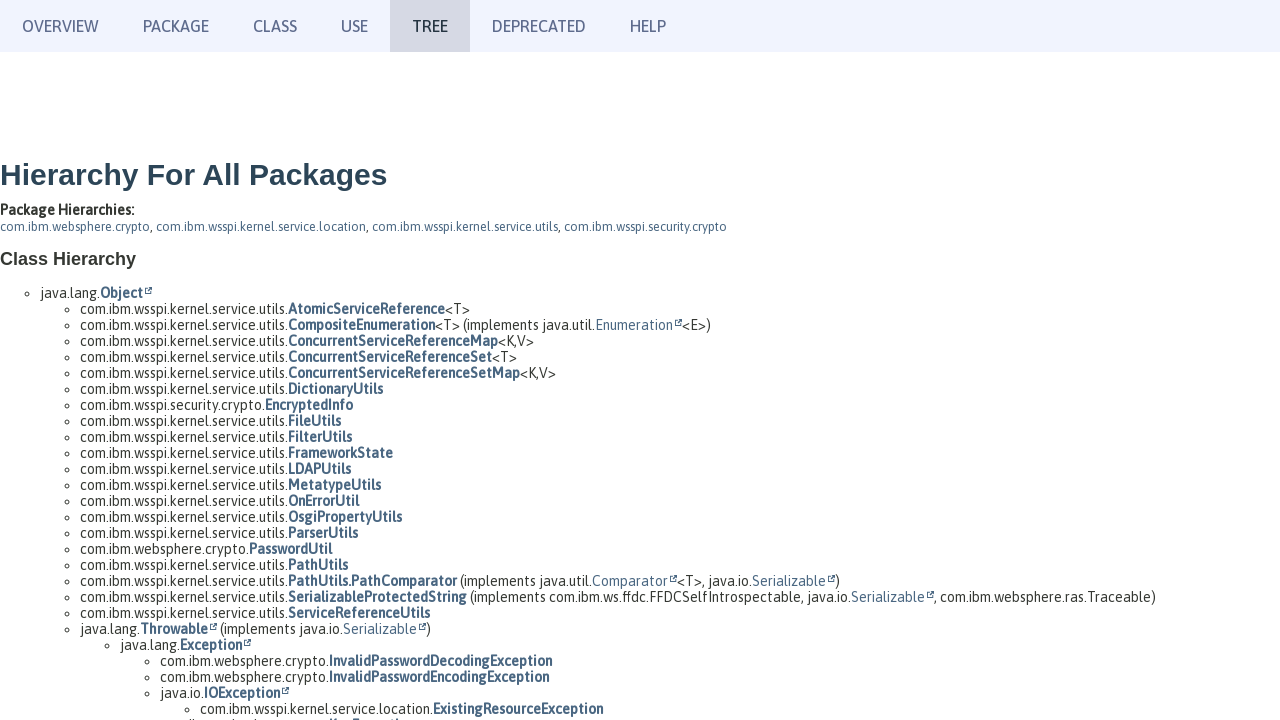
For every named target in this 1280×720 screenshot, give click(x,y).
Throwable (174, 629)
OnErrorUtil (323, 501)
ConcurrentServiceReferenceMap (393, 341)
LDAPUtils (319, 469)
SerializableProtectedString (377, 597)
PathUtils (318, 565)
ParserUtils (323, 533)
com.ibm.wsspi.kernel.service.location (261, 226)
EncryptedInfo (309, 405)
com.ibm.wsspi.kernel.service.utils (465, 226)
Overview (60, 26)
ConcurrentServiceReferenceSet (390, 357)
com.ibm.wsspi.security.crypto (645, 226)
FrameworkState (340, 453)
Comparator (630, 581)
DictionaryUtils (335, 389)
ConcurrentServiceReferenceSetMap (404, 373)
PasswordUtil (290, 549)
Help (648, 26)
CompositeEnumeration (361, 325)
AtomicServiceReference (366, 309)
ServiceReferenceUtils (359, 613)
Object (121, 293)
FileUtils (314, 421)
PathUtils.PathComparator (372, 581)
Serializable (789, 581)
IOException (242, 693)
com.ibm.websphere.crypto (75, 226)
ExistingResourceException (518, 709)
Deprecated (539, 26)
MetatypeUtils (334, 485)
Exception (211, 645)
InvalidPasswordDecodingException (440, 661)
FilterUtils (320, 437)
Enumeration (634, 325)
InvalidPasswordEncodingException (439, 677)
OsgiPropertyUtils (345, 517)
